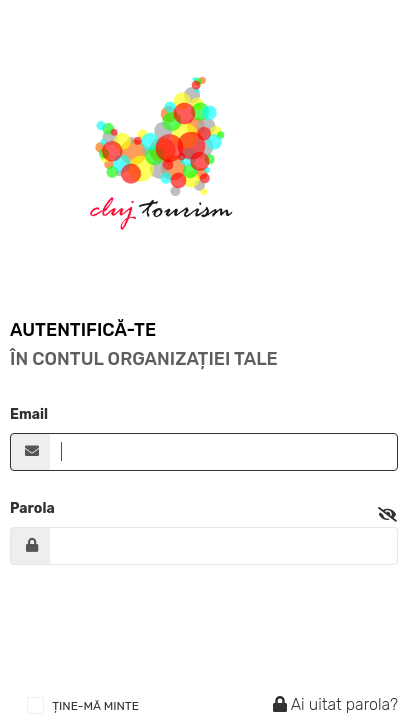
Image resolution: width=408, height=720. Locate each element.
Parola (32, 508)
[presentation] (162, 629)
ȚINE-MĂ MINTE (95, 706)
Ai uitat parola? (332, 704)
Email (29, 414)
